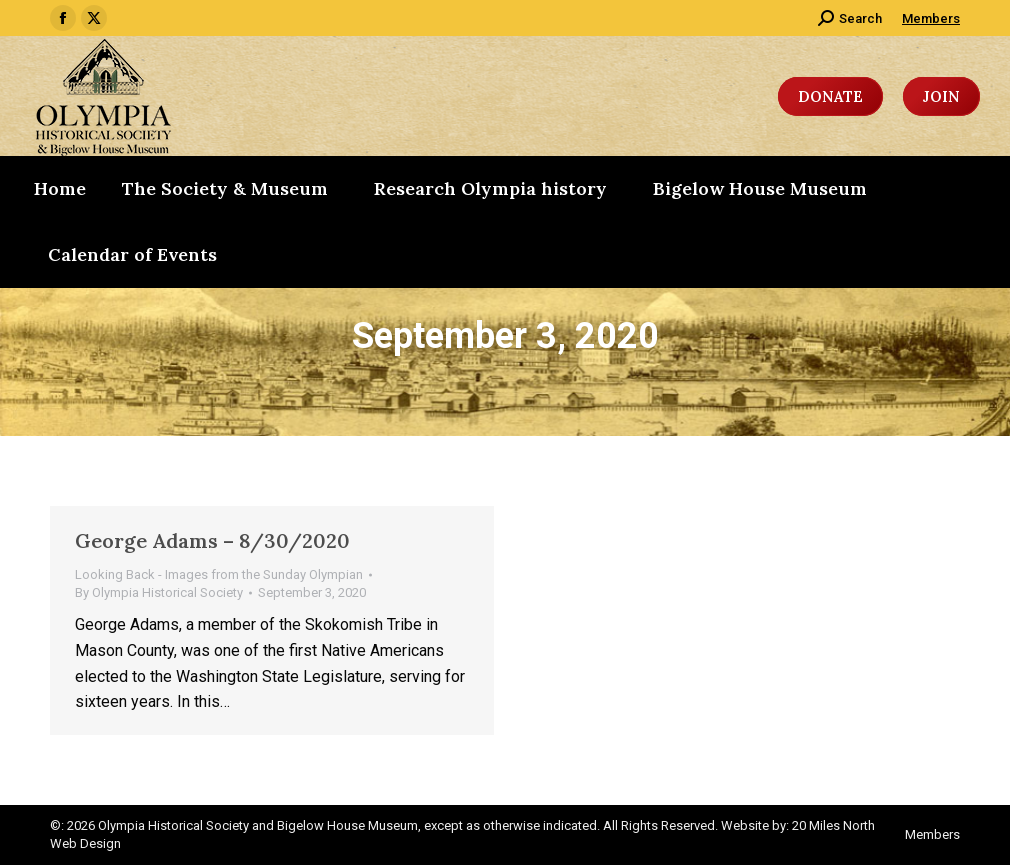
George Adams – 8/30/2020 (212, 540)
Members (931, 18)
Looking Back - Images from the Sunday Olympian (219, 574)
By (159, 592)
